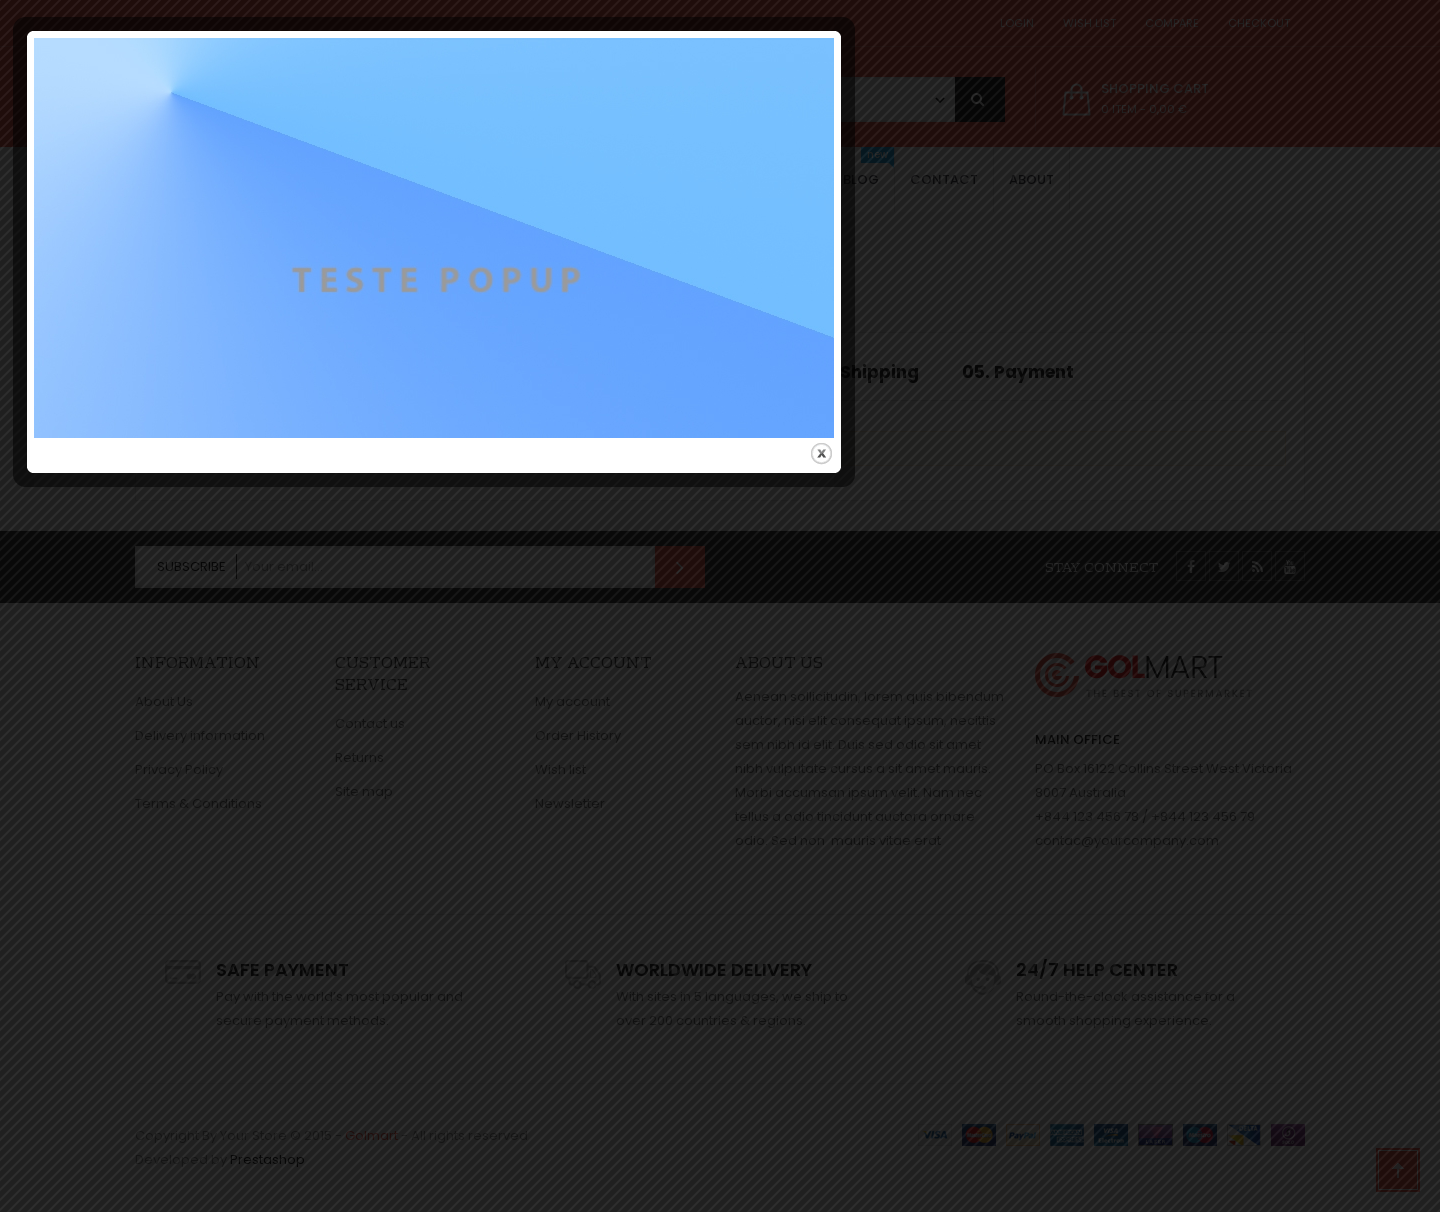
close (1107, 799)
